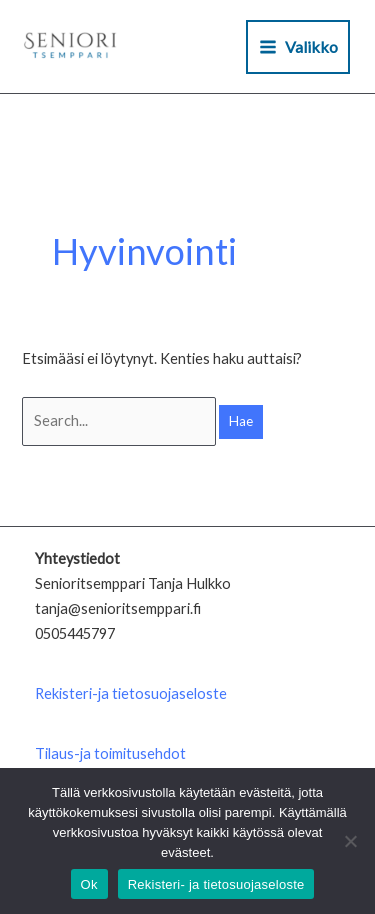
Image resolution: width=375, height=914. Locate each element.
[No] (350, 841)
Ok (89, 884)
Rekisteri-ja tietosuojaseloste (131, 693)
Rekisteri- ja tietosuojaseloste (216, 884)
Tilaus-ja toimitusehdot (110, 753)
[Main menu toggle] (298, 47)
